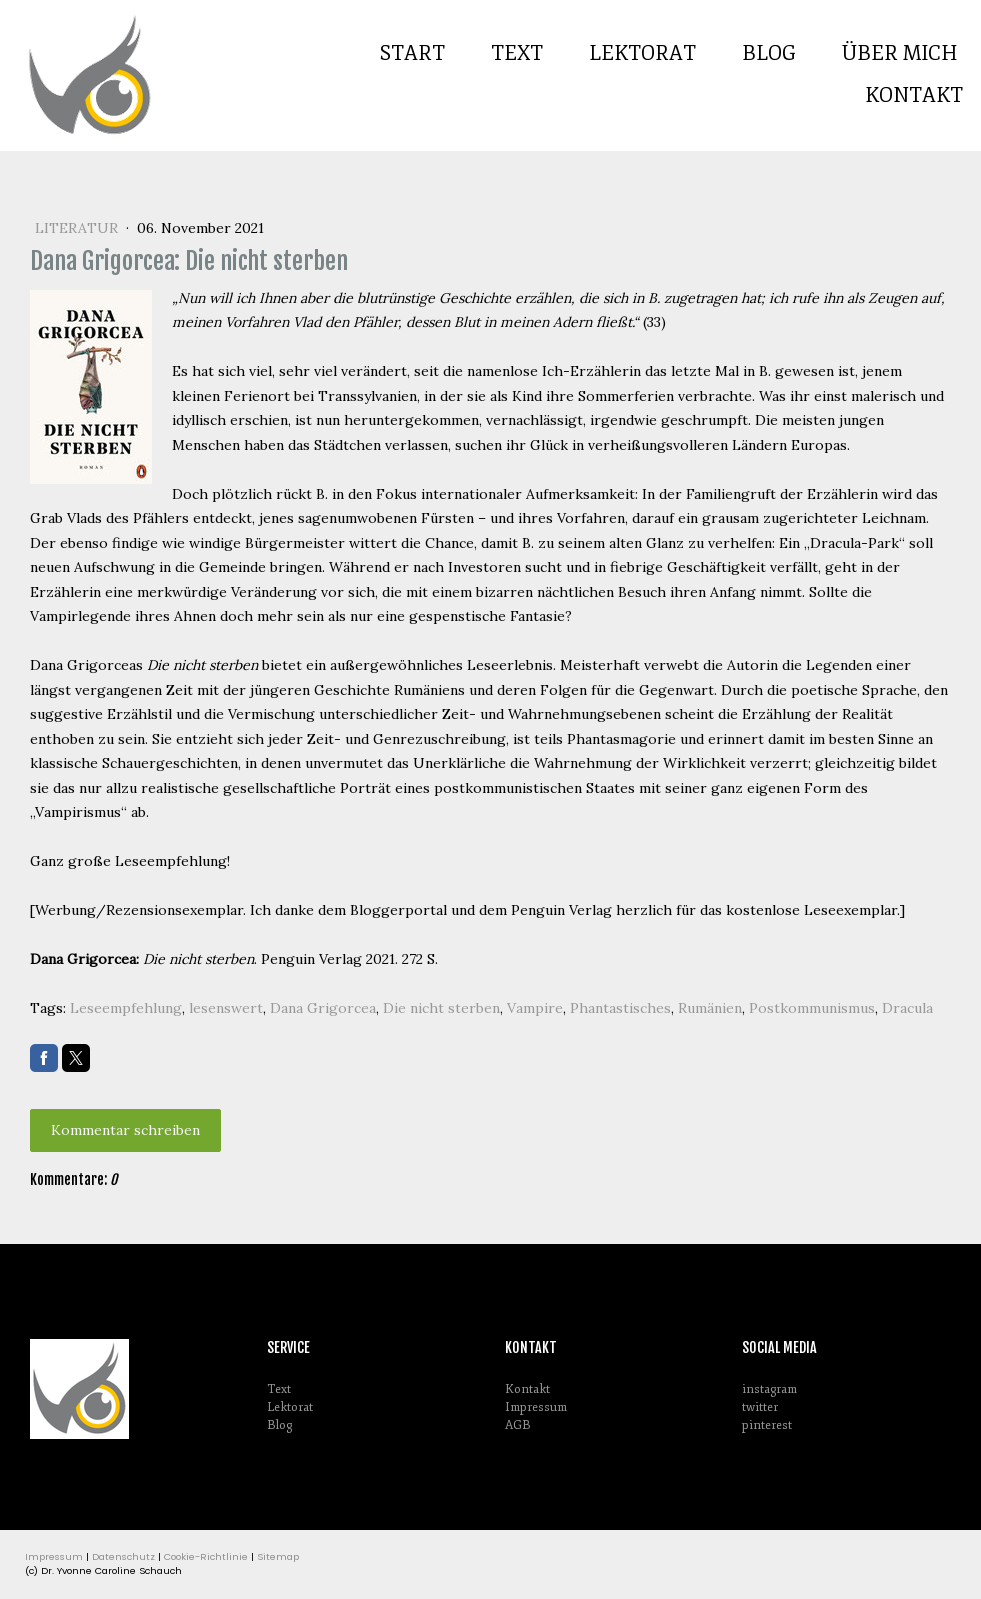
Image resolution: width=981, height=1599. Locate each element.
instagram (769, 1389)
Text (517, 53)
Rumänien (710, 1008)
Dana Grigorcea (323, 1008)
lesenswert (226, 1008)
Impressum (536, 1407)
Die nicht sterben (441, 1008)
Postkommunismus (812, 1008)
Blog (769, 53)
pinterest (767, 1425)
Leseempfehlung (126, 1008)
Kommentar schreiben (125, 1130)
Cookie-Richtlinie (206, 1556)
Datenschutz (123, 1556)
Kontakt (914, 95)
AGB (517, 1425)
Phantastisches (620, 1008)
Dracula (907, 1008)
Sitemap (278, 1556)
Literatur (78, 228)
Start (412, 53)
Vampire (535, 1008)
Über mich (900, 53)
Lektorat (642, 53)
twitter (760, 1407)
